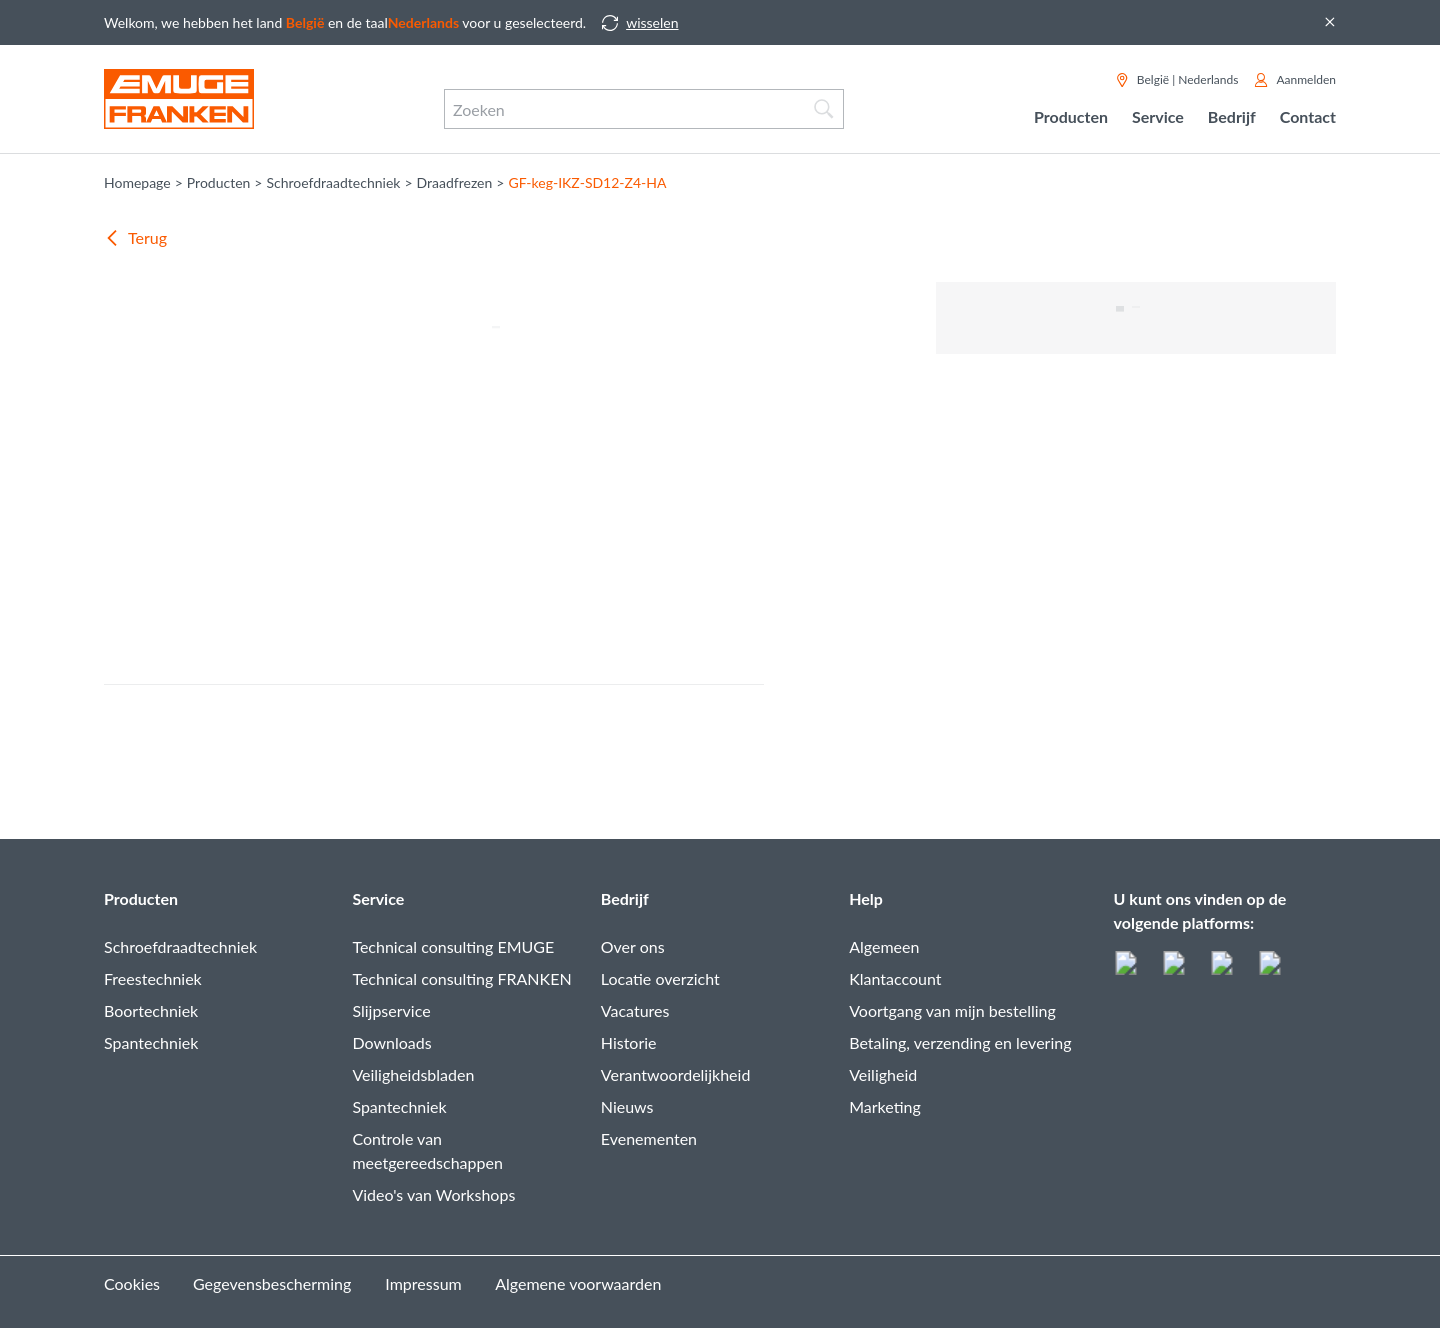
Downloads (391, 1042)
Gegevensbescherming (272, 1283)
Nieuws (627, 1106)
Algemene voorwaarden (578, 1283)
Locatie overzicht (660, 978)
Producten (141, 898)
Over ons (633, 946)
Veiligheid (883, 1074)
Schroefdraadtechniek (180, 946)
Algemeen (884, 946)
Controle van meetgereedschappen (427, 1150)
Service (378, 898)
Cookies (132, 1283)
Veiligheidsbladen (413, 1074)
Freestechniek (153, 978)
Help (866, 898)
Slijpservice (391, 1010)
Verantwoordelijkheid (676, 1074)
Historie (629, 1042)
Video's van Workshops (433, 1194)
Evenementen (649, 1138)
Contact (1308, 116)
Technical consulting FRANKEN (461, 978)
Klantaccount (895, 978)
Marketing (885, 1106)
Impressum (423, 1283)
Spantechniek (151, 1042)
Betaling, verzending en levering (960, 1042)
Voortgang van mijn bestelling (952, 1010)
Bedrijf (625, 898)
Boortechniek (151, 1010)
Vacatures (635, 1010)
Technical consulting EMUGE (453, 946)
